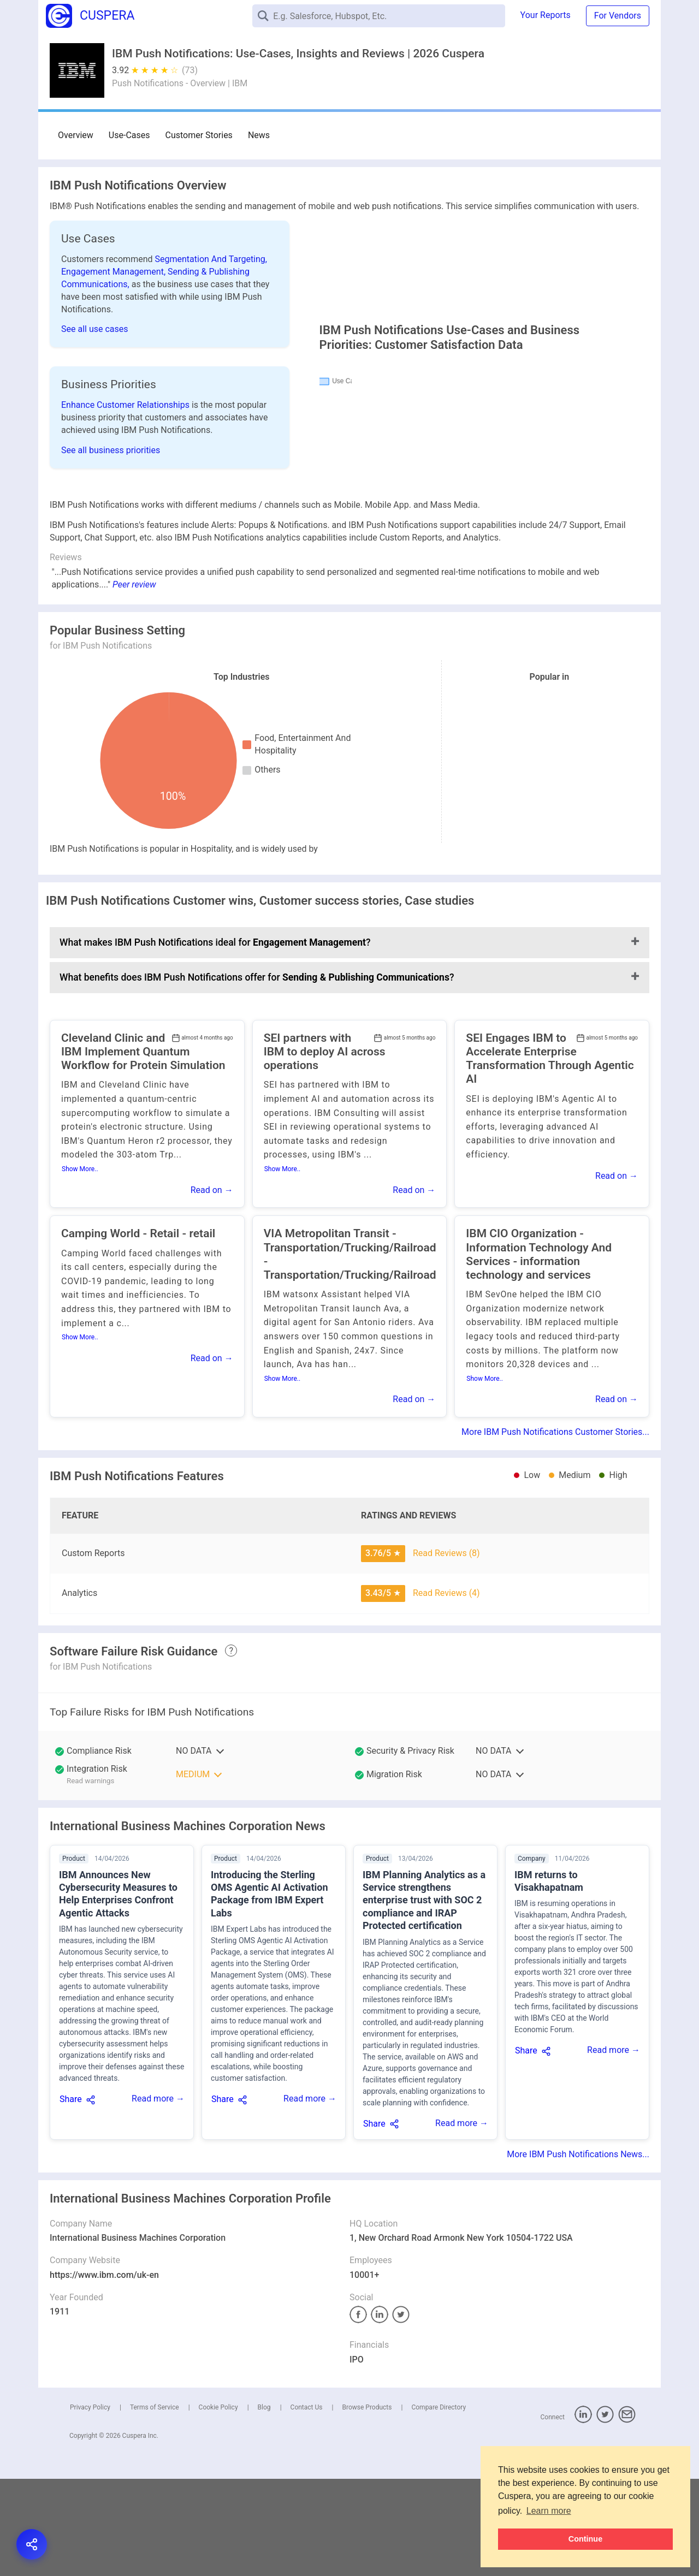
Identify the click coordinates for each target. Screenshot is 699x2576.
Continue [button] (585, 2539)
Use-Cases (129, 135)
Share (71, 2196)
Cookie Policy (218, 2504)
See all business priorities (110, 486)
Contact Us (307, 2504)
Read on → (212, 1287)
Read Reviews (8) (446, 1650)
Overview (75, 135)
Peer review (134, 681)
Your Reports (545, 15)
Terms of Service (154, 2504)
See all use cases (94, 329)
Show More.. (80, 1266)
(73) (190, 70)
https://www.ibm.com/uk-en (104, 2372)
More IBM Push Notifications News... (578, 2251)
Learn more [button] (548, 2510)
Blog (264, 2504)
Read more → (158, 2196)
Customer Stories (199, 135)
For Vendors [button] (617, 15)
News (259, 135)
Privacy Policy (90, 2504)
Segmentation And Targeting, (211, 259)
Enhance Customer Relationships (126, 441)
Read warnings (90, 1878)
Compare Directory (438, 2504)
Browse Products (367, 2504)
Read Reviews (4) (446, 1690)
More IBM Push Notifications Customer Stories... (555, 1529)
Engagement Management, (114, 271)
